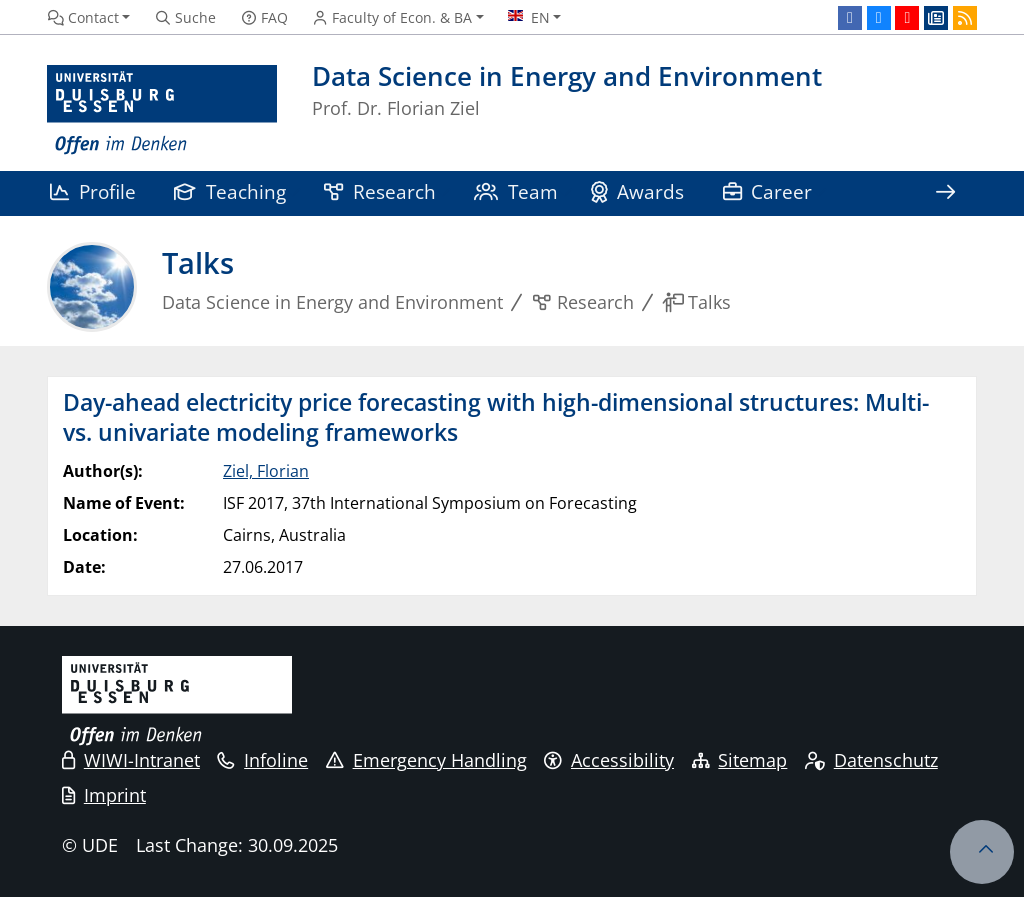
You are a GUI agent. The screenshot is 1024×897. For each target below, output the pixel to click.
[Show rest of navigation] (945, 193)
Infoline (262, 760)
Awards (638, 191)
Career (768, 191)
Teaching (230, 191)
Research (380, 191)
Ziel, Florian (266, 471)
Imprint (104, 795)
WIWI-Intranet (131, 760)
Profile (93, 191)
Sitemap (740, 760)
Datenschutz (871, 760)
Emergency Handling (426, 760)
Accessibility (609, 760)
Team (516, 191)
